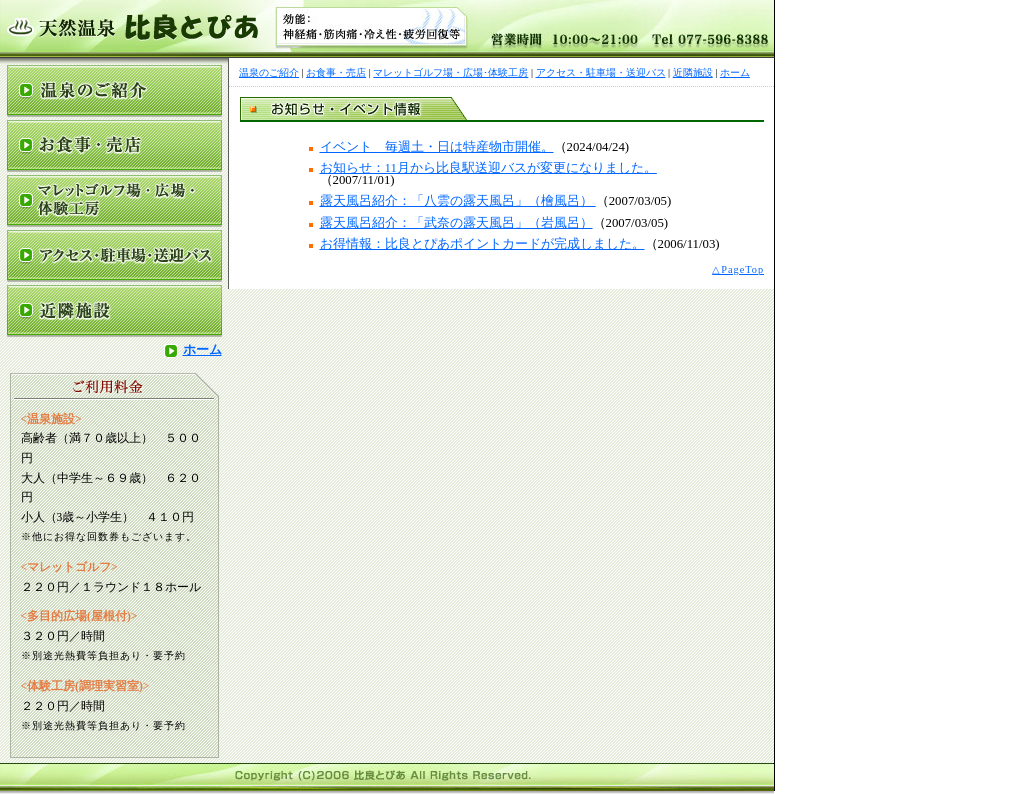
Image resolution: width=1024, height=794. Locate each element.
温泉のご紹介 (269, 72)
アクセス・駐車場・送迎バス (601, 72)
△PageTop (738, 269)
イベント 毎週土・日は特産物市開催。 (437, 147)
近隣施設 (693, 72)
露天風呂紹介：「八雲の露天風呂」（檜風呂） (458, 201)
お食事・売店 (336, 72)
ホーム (193, 350)
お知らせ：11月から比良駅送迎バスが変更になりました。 (488, 168)
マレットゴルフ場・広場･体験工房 (450, 72)
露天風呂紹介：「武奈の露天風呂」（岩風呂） (456, 223)
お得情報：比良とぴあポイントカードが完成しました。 (482, 244)
